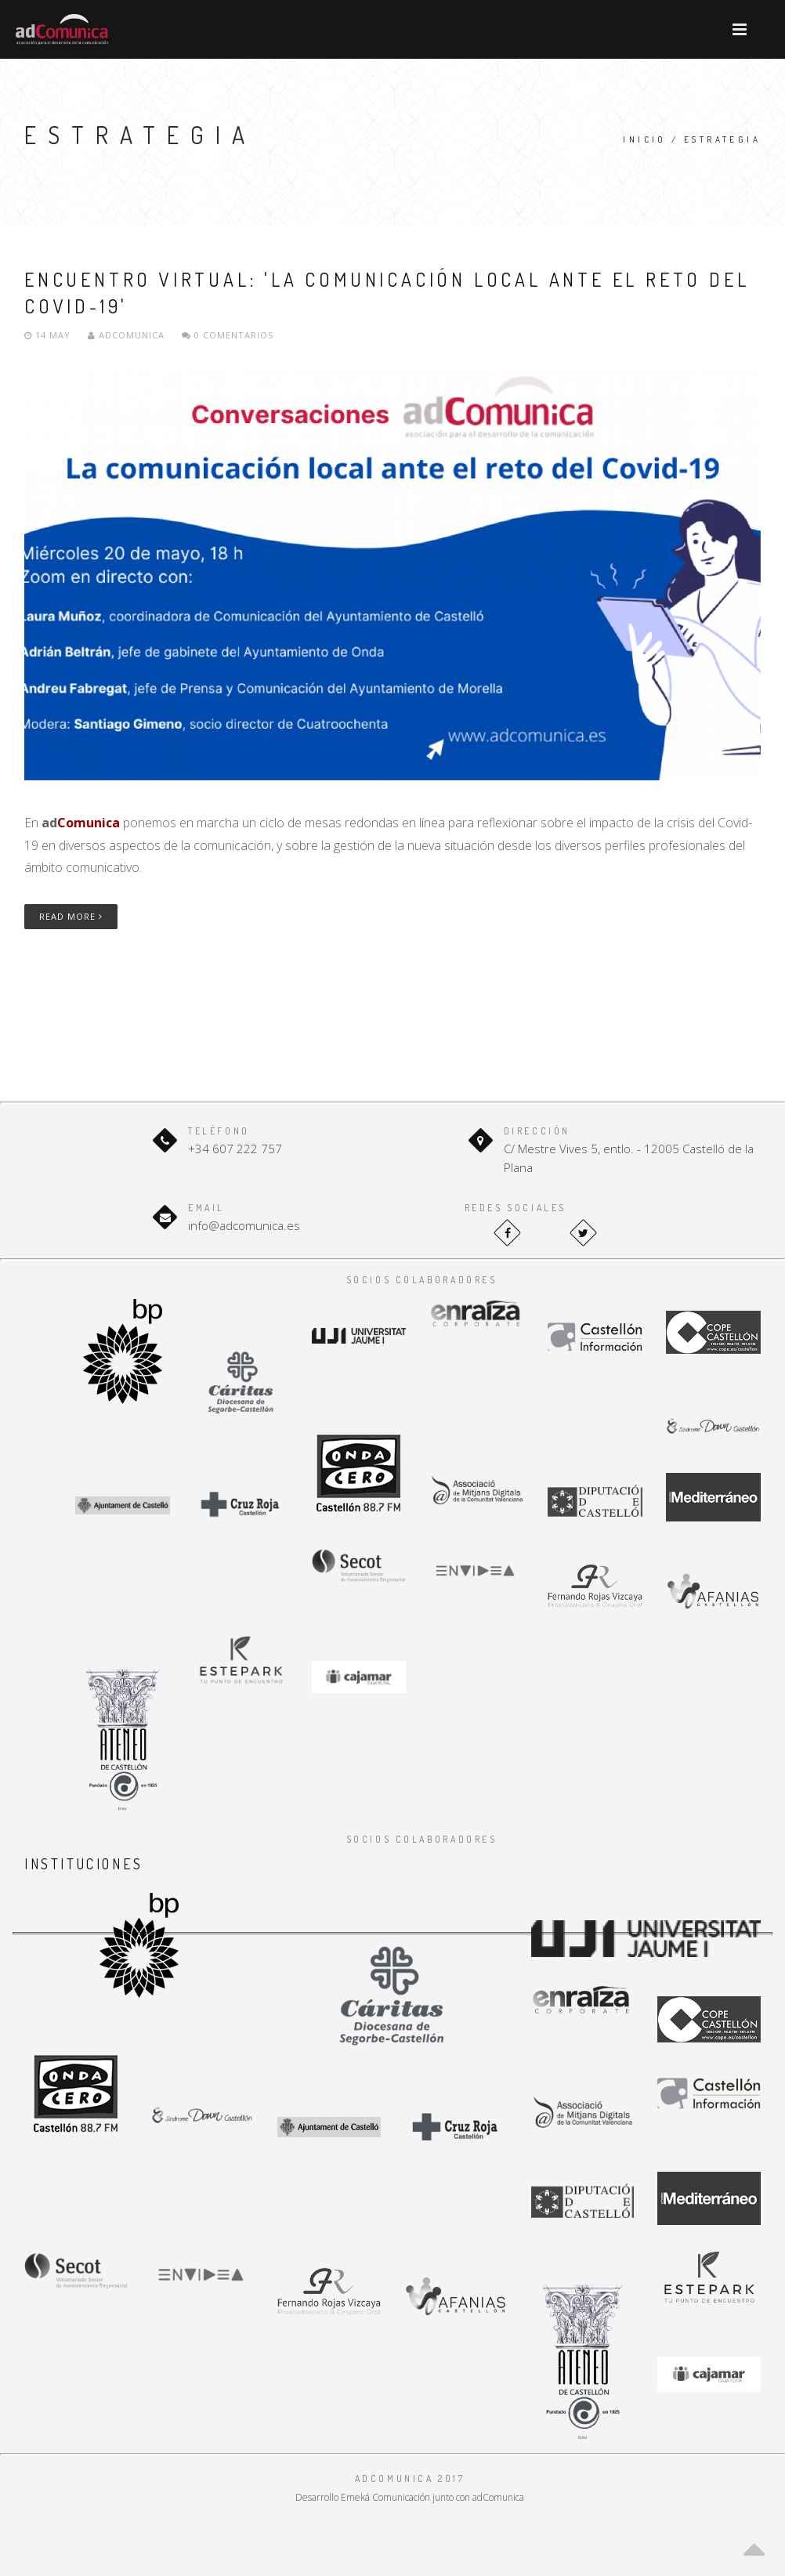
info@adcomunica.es (244, 1225)
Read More (71, 916)
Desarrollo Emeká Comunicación (362, 2497)
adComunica (126, 335)
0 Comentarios (227, 335)
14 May (49, 335)
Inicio (644, 139)
